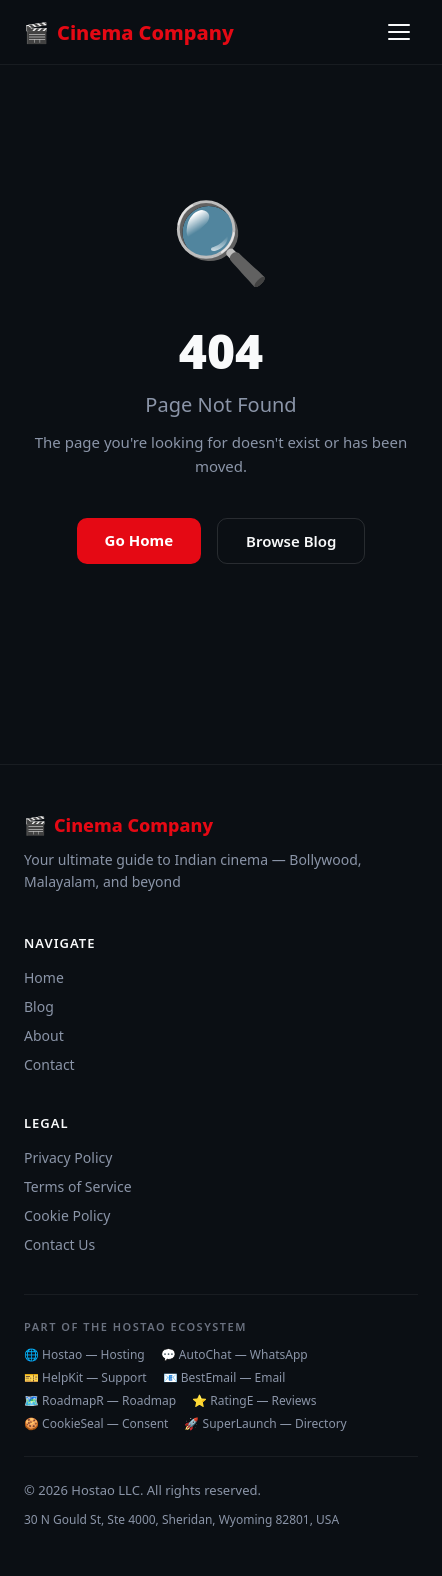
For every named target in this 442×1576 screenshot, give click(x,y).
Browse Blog (291, 541)
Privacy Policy (68, 1157)
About (44, 1035)
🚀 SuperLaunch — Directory (265, 1423)
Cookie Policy (67, 1215)
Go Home (139, 540)
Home (44, 977)
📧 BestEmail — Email (224, 1377)
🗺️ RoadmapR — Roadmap (100, 1400)
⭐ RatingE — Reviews (254, 1400)
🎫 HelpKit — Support (85, 1377)
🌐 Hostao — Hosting (84, 1354)
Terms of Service (78, 1186)
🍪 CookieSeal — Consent (96, 1423)
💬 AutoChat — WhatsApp (234, 1354)
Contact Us (59, 1244)
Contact (49, 1064)
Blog (39, 1006)
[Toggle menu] (399, 32)
